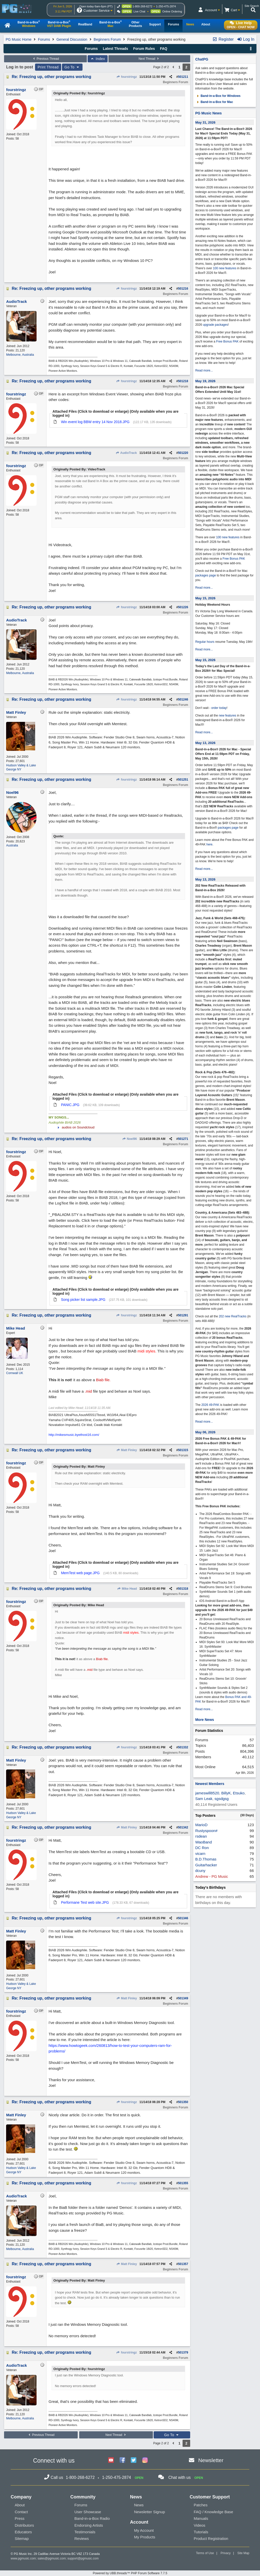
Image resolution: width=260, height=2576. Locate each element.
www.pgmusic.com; (24, 2558)
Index (97, 59)
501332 (183, 1747)
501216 (183, 288)
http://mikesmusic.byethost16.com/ (73, 1435)
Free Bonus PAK (227, 341)
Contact (21, 2512)
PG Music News (208, 113)
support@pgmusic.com (83, 2558)
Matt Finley (126, 1450)
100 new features (224, 268)
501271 (183, 1139)
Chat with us (179, 2477)
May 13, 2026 (205, 743)
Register (223, 39)
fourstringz (126, 77)
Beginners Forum (107, 39)
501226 (183, 607)
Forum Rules (144, 49)
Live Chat (139, 11)
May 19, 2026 (205, 381)
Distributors (24, 2525)
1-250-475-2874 (166, 6)
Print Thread (48, 67)
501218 (183, 381)
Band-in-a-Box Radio (92, 2518)
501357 (183, 2264)
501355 (183, 2183)
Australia (12, 845)
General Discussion (71, 39)
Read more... (204, 370)
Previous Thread (45, 59)
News (139, 2505)
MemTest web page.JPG (80, 1573)
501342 (183, 1827)
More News (204, 1720)
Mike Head (127, 1588)
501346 (183, 1918)
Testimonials (84, 2532)
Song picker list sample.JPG (83, 1300)
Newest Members (209, 1784)
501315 (183, 1450)
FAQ (163, 49)
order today (219, 708)
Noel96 (129, 1139)
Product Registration (211, 2538)
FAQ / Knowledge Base (213, 2512)
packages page (205, 575)
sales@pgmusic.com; (53, 2558)
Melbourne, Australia (20, 354)
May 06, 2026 (205, 1432)
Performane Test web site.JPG (85, 1902)
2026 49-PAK (210, 1405)
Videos (199, 2525)
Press (19, 2518)
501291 (183, 1315)
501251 (183, 779)
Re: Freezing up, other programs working (51, 77)
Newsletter (210, 2460)
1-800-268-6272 (142, 6)
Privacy (226, 2553)
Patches (200, 2505)
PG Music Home (18, 39)
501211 (183, 77)
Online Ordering (172, 11)
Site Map (243, 2553)
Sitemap (22, 2538)
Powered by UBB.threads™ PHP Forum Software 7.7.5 (130, 2573)
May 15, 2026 (205, 598)
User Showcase (87, 2512)
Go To (72, 67)
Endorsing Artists (88, 2525)
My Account (144, 2530)
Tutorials (201, 2532)
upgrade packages (215, 324)
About (20, 2505)
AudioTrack (126, 453)
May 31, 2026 (205, 122)
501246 (183, 699)
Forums (44, 39)
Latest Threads (115, 49)
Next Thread (149, 59)
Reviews (81, 2538)
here (209, 844)
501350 (183, 2102)
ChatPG (201, 59)
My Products (144, 2537)
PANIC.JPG (70, 1105)
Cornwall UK (14, 1373)
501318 (183, 1588)
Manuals (201, 2518)
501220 (183, 453)
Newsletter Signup (149, 2512)
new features (227, 715)
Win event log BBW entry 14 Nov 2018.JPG (95, 422)
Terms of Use (205, 2553)
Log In (245, 39)
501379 (183, 2352)
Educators (23, 2532)
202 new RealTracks (233, 1316)
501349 (183, 1998)
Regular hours (204, 642)
